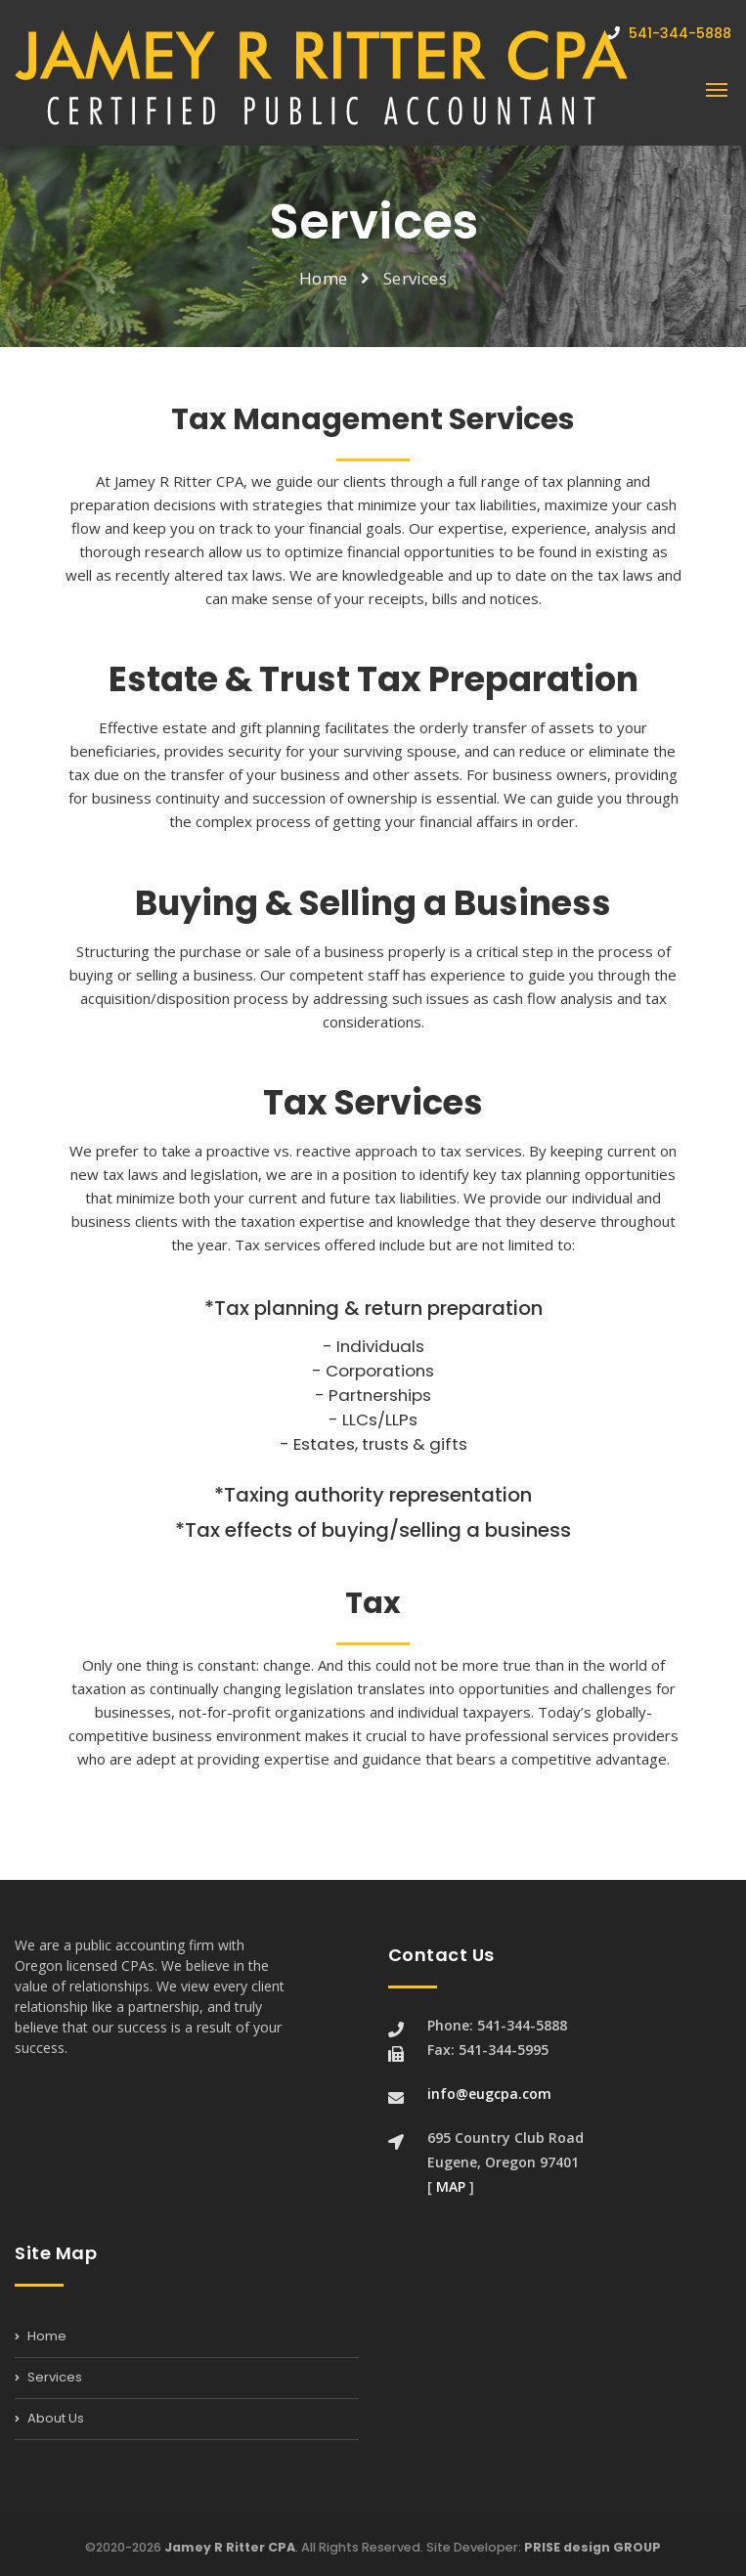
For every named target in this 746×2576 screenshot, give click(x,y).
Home (323, 278)
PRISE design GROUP (592, 2547)
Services (48, 2377)
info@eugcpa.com (489, 2093)
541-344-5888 (668, 33)
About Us (49, 2418)
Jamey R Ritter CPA (229, 2547)
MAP (450, 2186)
